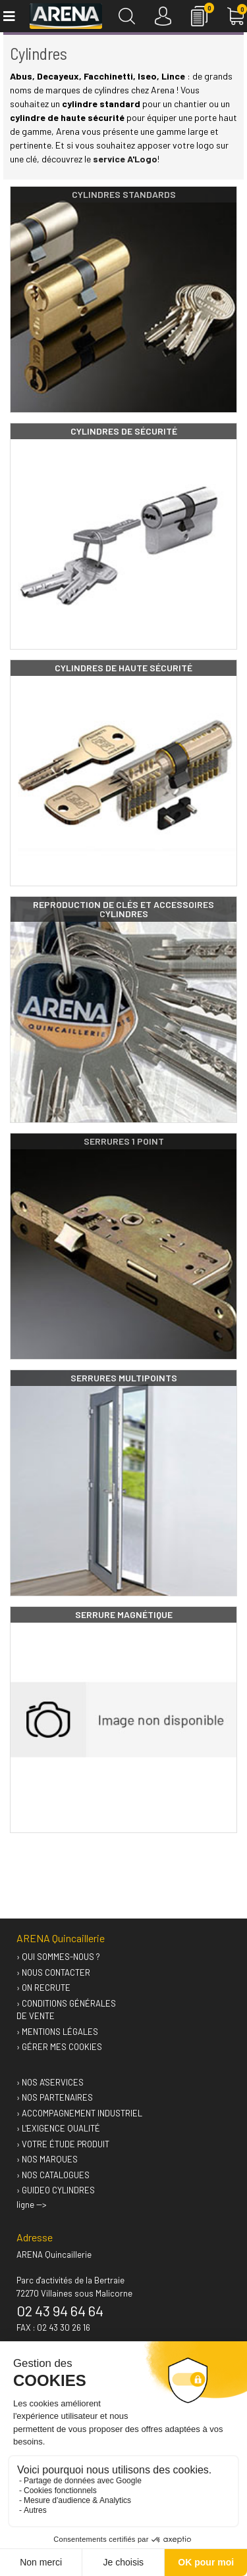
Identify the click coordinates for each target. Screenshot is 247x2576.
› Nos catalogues (53, 2175)
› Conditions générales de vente (66, 2010)
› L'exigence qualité (58, 2128)
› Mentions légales (57, 2031)
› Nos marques (47, 2159)
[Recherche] (126, 16)
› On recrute (43, 1987)
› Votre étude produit (62, 2144)
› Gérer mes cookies (59, 2046)
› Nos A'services (50, 2082)
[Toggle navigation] (8, 16)
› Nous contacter (53, 1972)
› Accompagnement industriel (79, 2113)
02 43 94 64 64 (59, 2310)
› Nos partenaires (54, 2097)
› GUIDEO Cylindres (55, 2190)
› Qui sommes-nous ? (58, 1956)
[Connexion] (163, 16)
